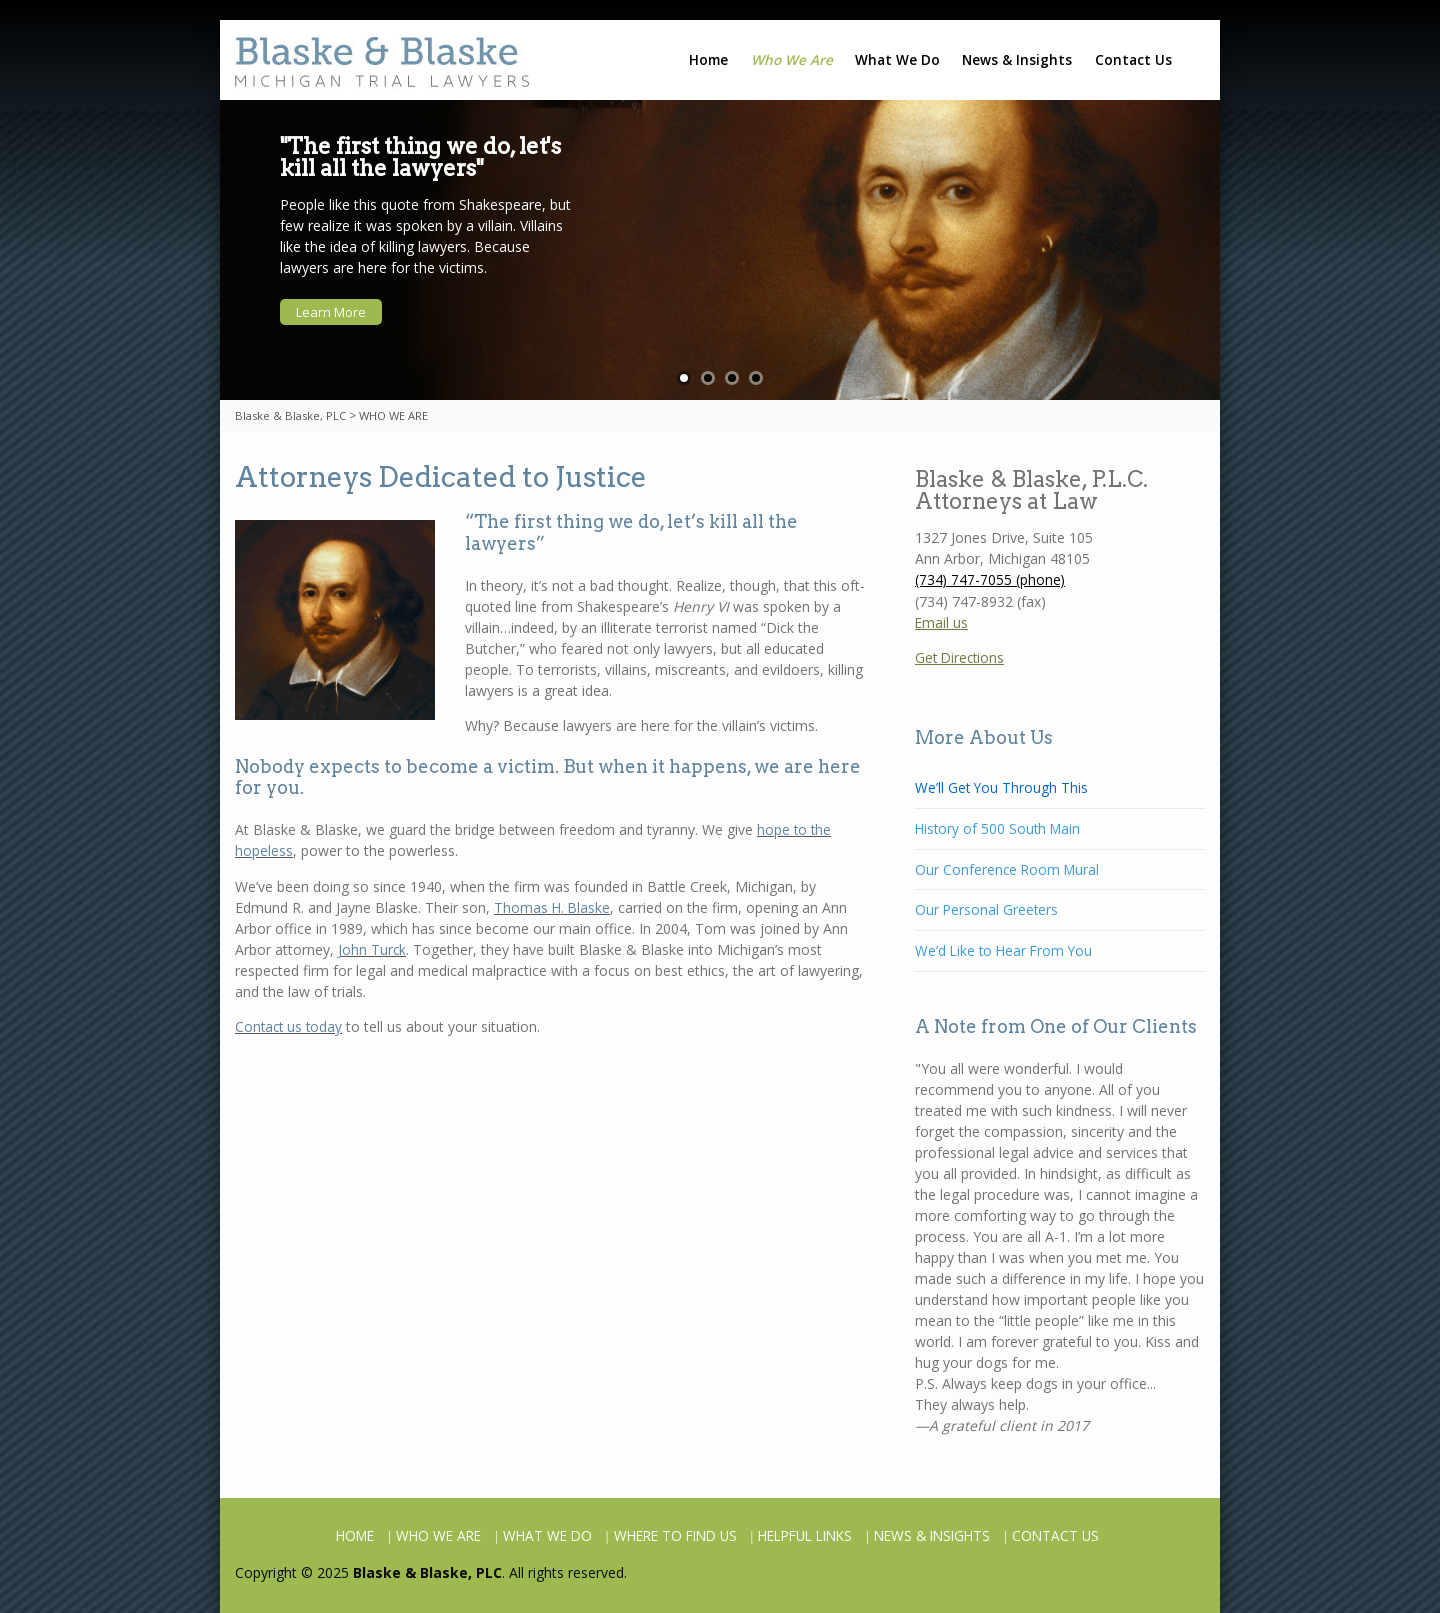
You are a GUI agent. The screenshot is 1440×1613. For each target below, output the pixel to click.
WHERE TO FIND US (675, 1535)
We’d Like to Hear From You (1003, 950)
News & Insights (1017, 59)
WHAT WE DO (547, 1535)
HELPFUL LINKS (805, 1535)
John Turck (372, 949)
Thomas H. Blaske (552, 907)
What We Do (897, 59)
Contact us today (288, 1026)
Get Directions (959, 657)
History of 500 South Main (997, 828)
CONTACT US (1055, 1535)
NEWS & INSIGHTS (932, 1535)
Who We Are (792, 59)
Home (708, 59)
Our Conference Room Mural (1007, 869)
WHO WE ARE (438, 1535)
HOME (355, 1535)
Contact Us (1133, 59)
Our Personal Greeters (986, 909)
